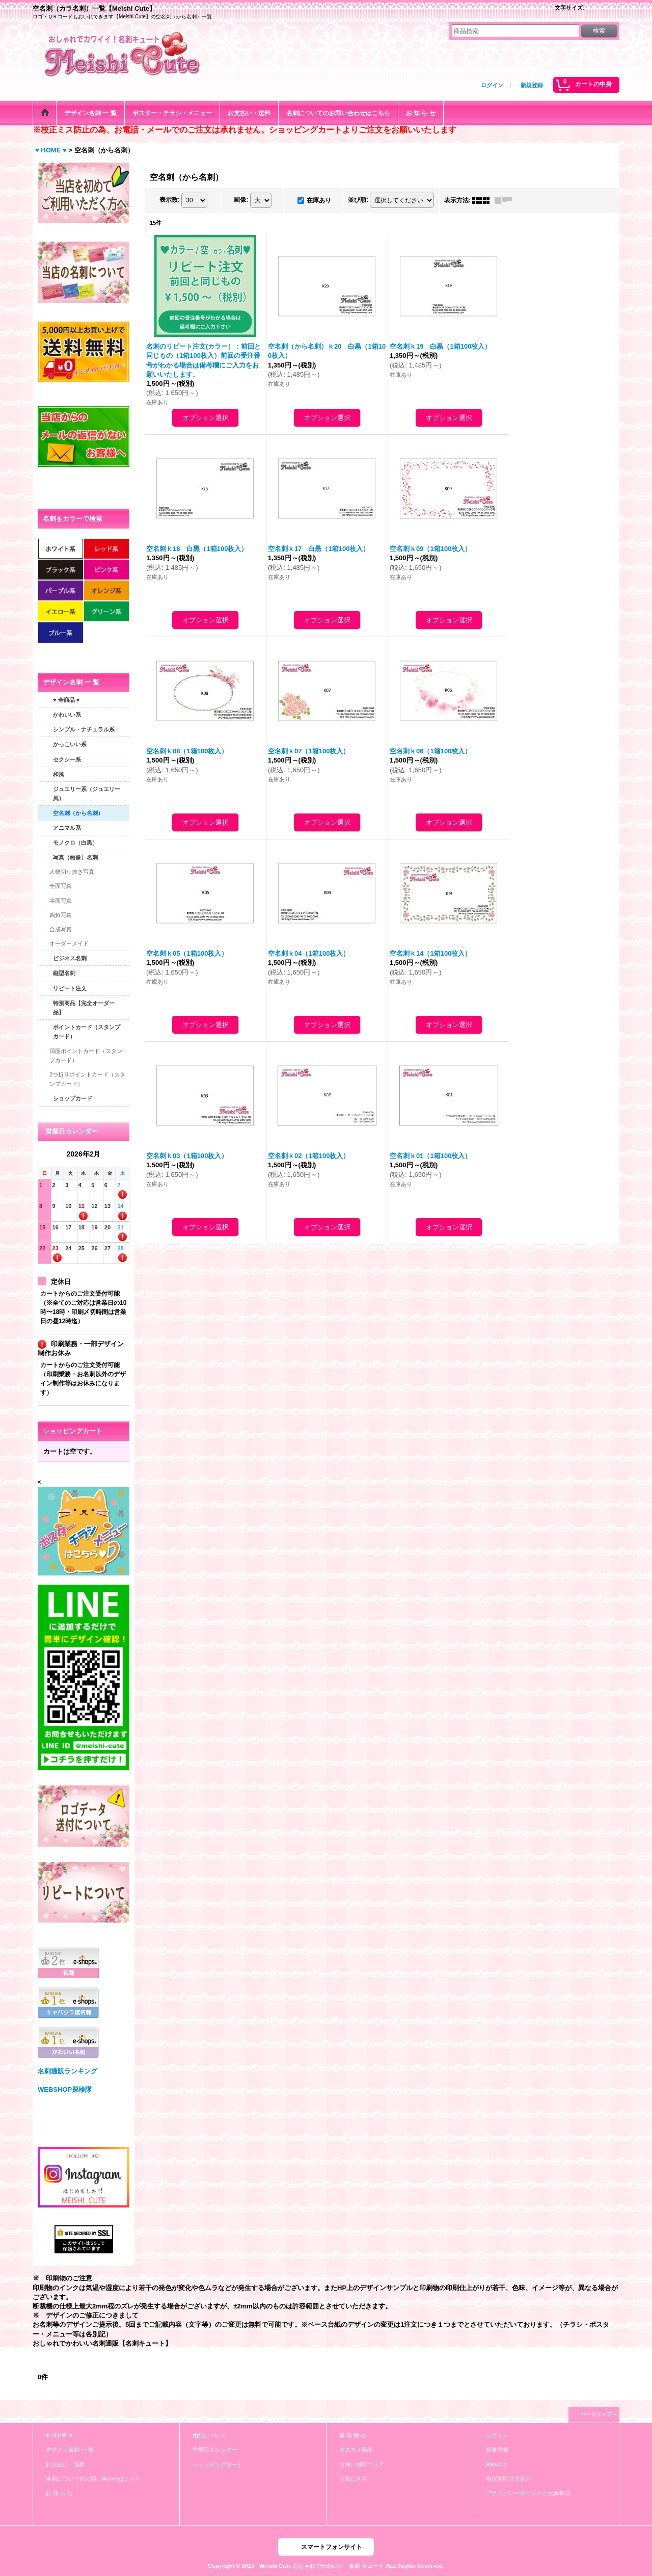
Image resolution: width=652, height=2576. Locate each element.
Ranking (496, 2464)
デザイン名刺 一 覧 (70, 2450)
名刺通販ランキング (67, 2071)
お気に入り (353, 2479)
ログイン (492, 85)
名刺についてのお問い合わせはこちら (93, 2479)
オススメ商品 (356, 2450)
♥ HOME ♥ (59, 2435)
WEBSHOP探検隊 (65, 2089)
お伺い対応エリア (361, 2464)
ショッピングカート (218, 2464)
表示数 (169, 199)
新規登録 (532, 85)
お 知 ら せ (59, 2493)
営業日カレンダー (215, 2450)
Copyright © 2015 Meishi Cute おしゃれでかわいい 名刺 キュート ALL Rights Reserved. (326, 2566)
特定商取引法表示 (508, 2479)
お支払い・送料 (65, 2464)
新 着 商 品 (352, 2435)
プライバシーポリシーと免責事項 (528, 2493)
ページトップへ (599, 2414)
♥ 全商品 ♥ (66, 700)
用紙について (209, 2435)
